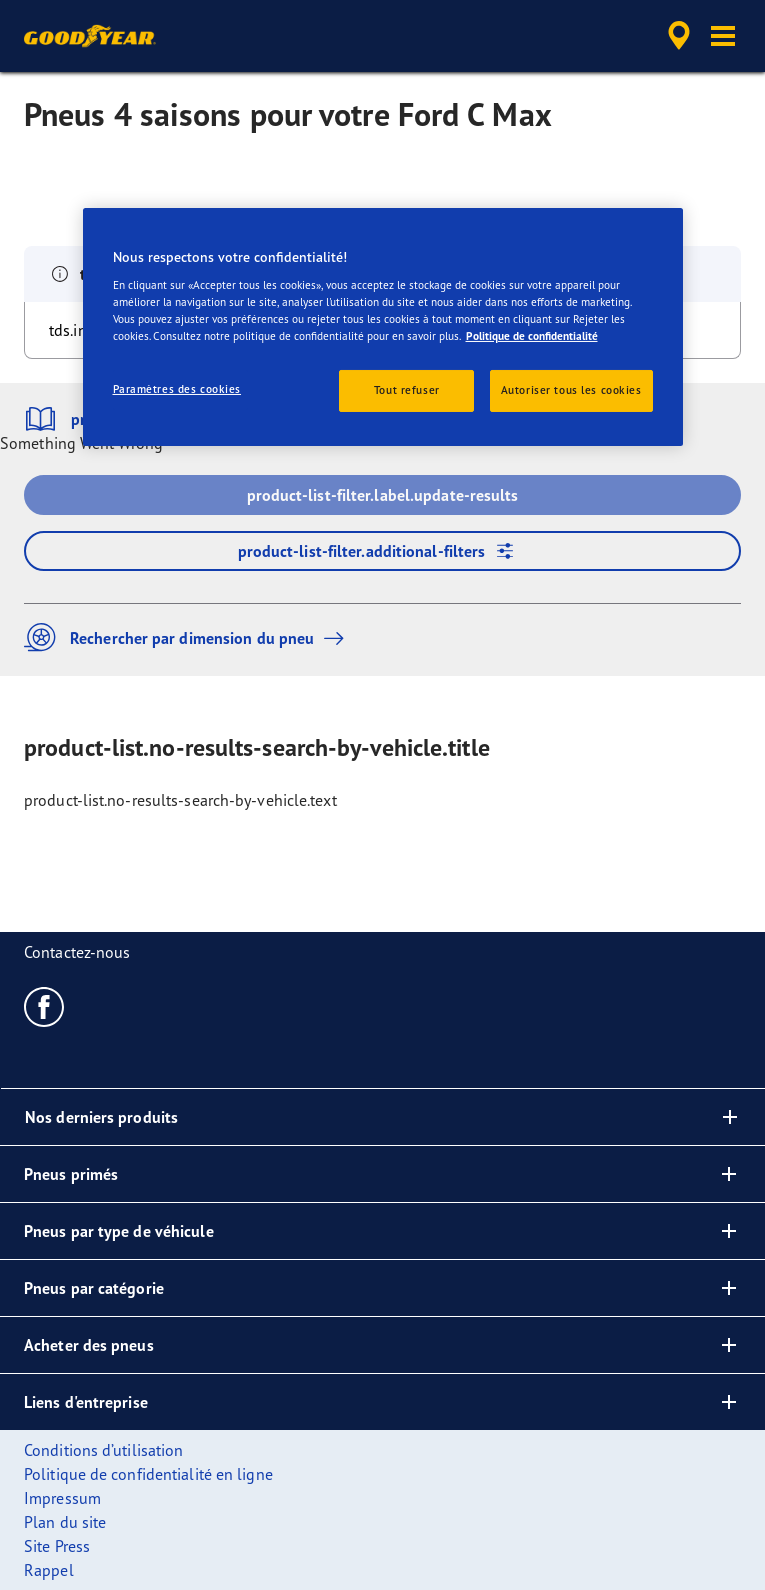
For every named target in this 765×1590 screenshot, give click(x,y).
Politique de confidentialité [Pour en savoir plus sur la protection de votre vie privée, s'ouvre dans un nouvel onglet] (532, 336)
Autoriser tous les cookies (571, 390)
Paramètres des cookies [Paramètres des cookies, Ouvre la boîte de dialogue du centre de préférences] (177, 389)
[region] (383, 326)
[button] (723, 36)
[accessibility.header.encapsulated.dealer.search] (679, 36)
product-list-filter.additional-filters (383, 551)
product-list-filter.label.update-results (383, 495)
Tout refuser (407, 390)
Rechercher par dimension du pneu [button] (189, 637)
